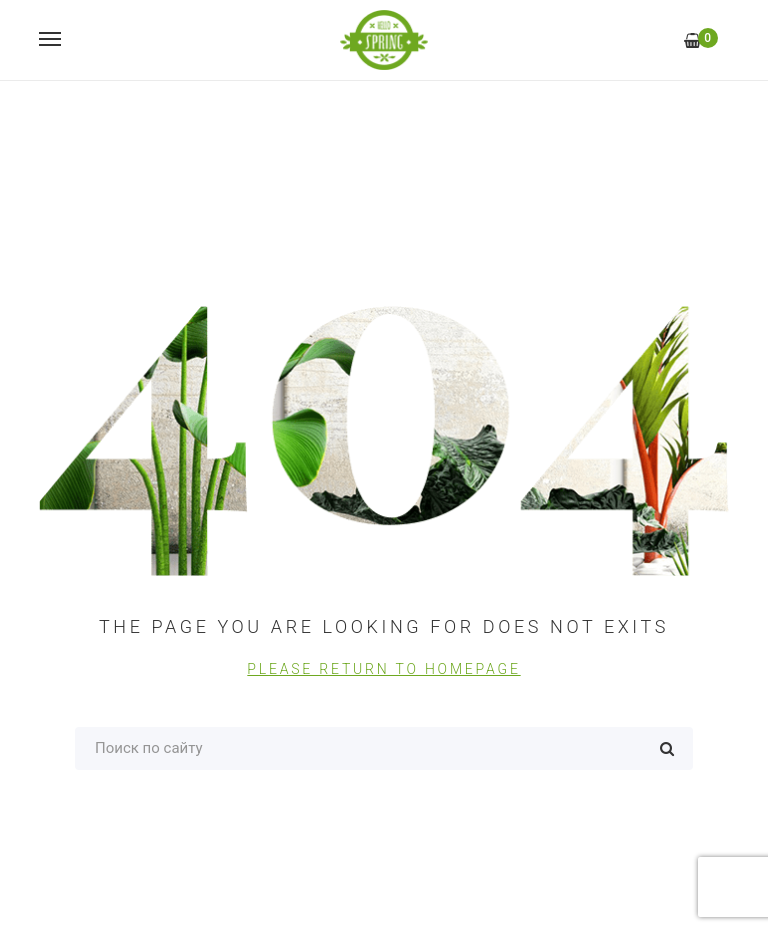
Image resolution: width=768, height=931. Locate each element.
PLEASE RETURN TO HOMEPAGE (383, 669)
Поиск (667, 748)
